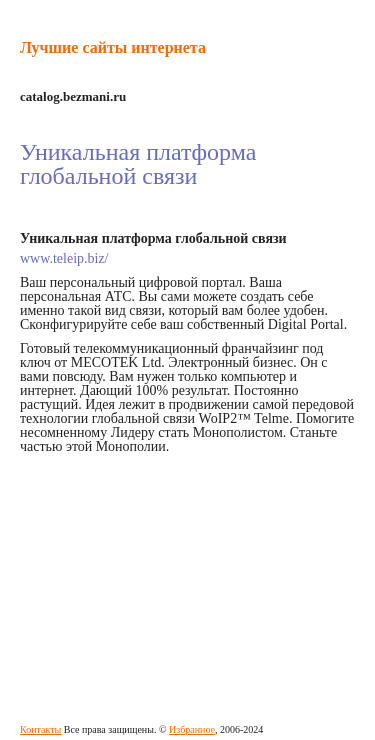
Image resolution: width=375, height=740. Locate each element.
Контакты (40, 729)
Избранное (192, 729)
